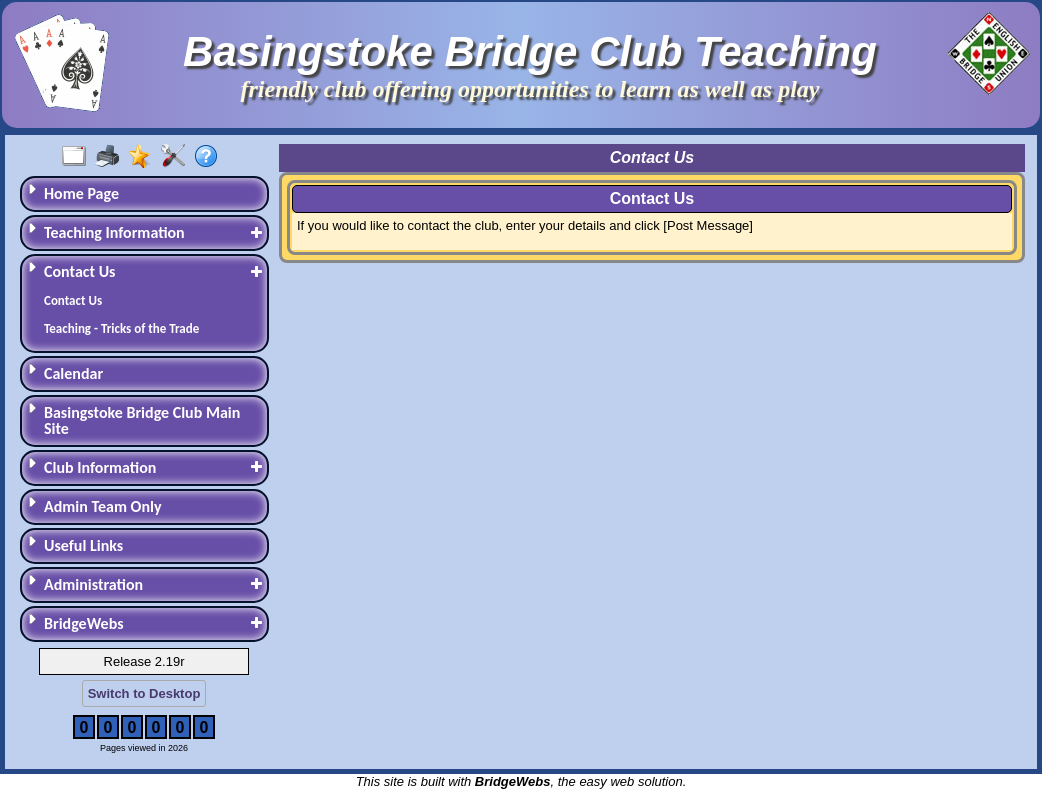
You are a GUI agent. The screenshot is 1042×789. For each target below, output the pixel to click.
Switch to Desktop (144, 693)
